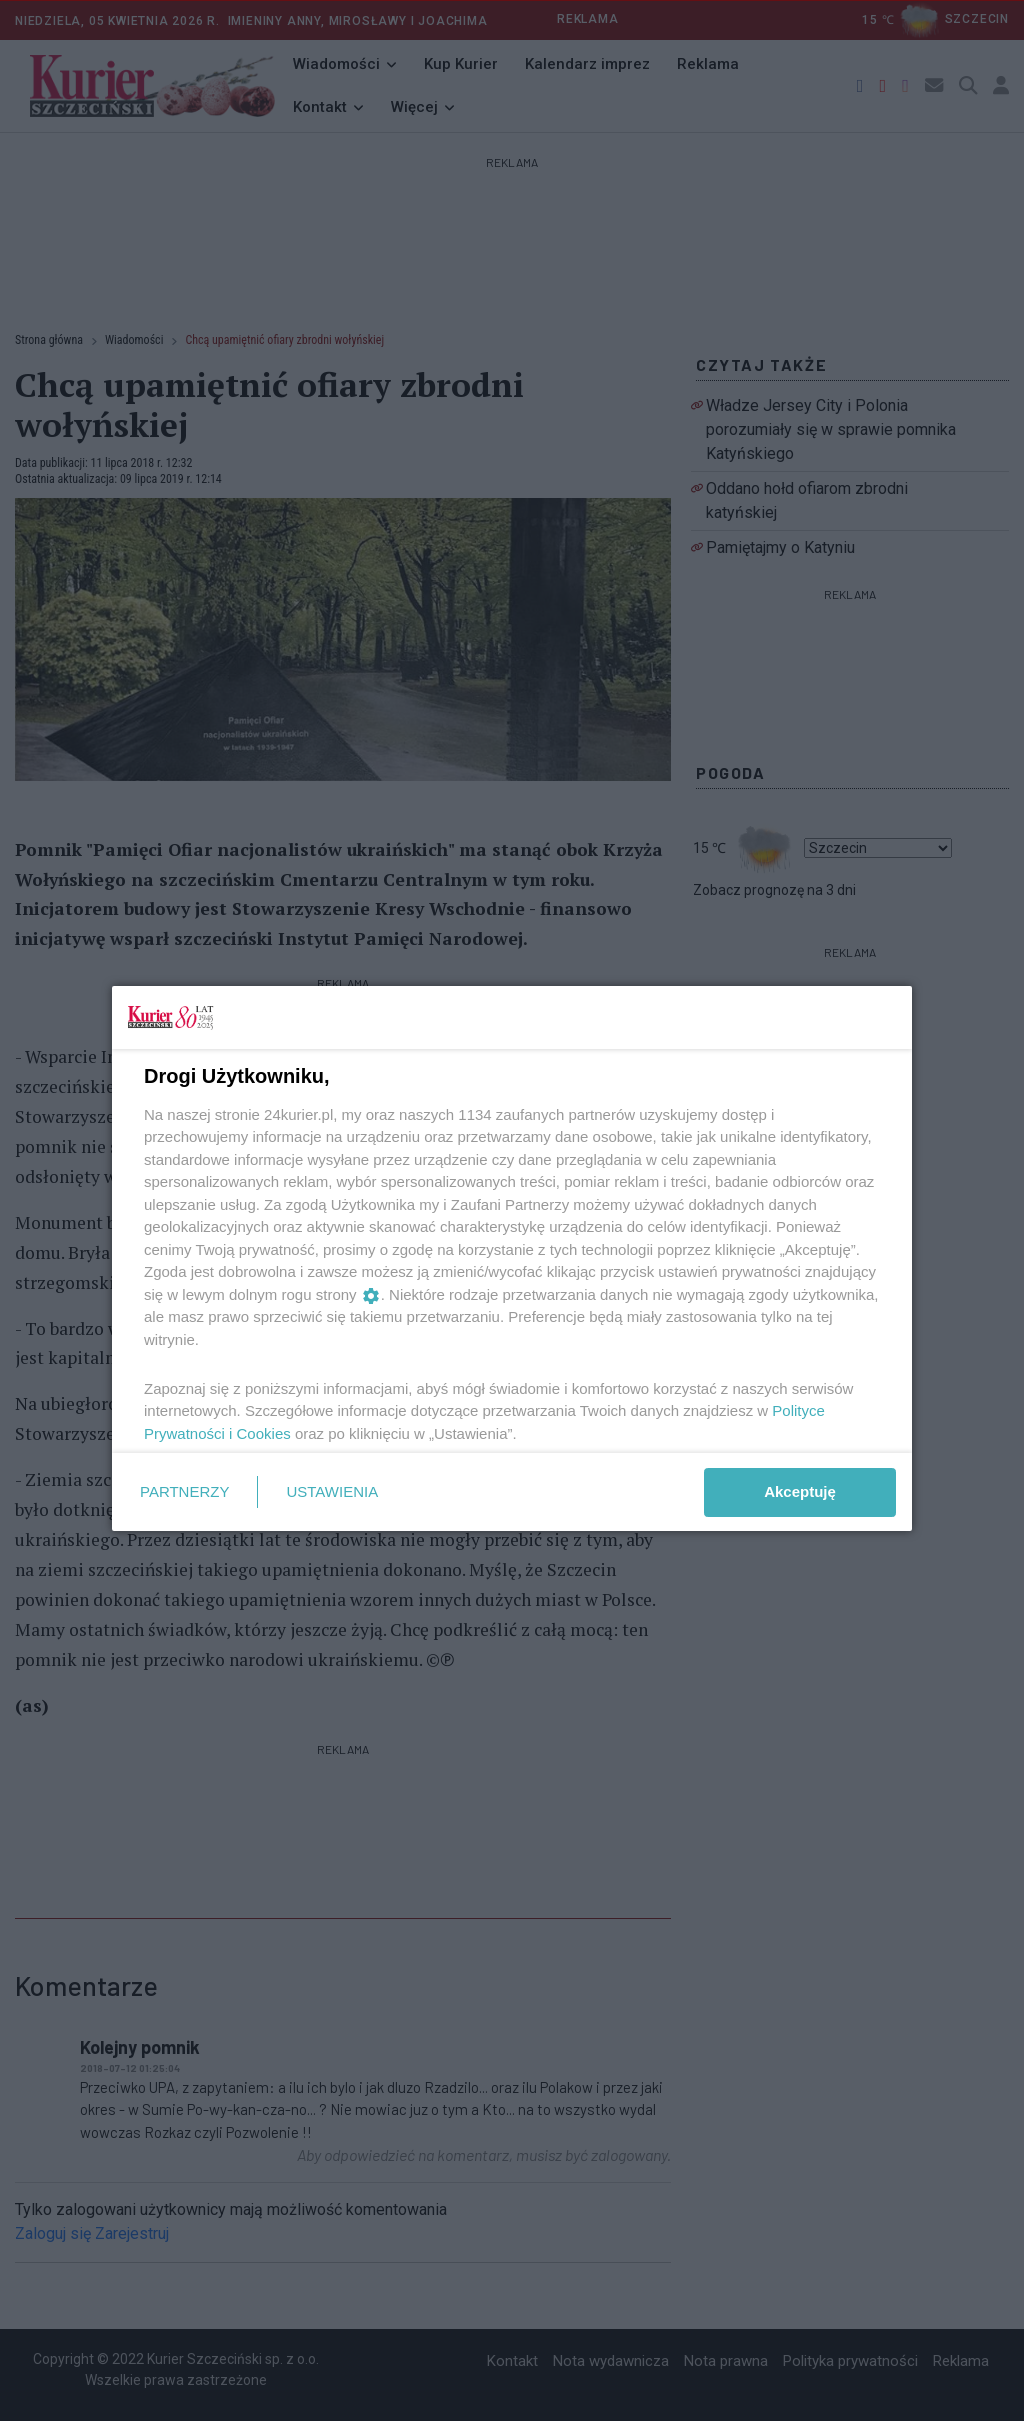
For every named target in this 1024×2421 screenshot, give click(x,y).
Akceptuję (800, 1491)
